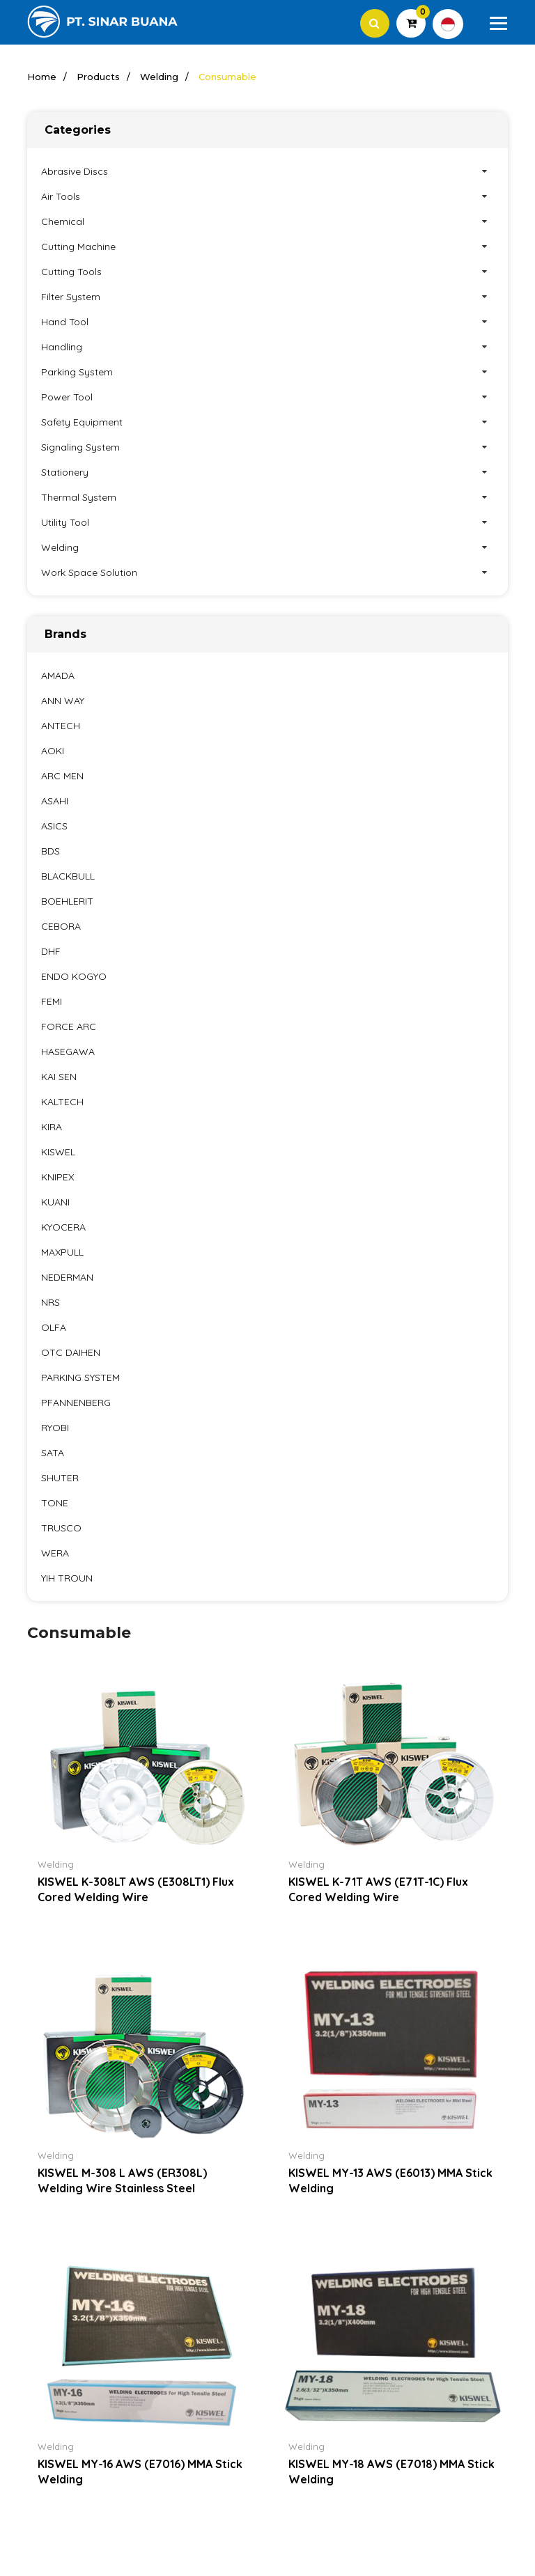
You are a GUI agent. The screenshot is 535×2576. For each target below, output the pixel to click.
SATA (52, 1453)
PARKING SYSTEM (80, 1378)
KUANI (55, 1202)
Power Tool (267, 397)
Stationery (267, 473)
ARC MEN (62, 776)
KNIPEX (57, 1177)
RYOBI (55, 1428)
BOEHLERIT (67, 902)
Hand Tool (267, 322)
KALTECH (62, 1102)
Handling (267, 347)
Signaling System (267, 448)
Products (98, 77)
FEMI (51, 1002)
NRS (50, 1303)
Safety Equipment (267, 422)
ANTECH (60, 726)
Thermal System (267, 498)
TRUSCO (61, 1528)
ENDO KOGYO (74, 977)
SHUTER (60, 1478)
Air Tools (267, 197)
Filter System (267, 297)
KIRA (51, 1127)
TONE (54, 1503)
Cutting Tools (267, 272)
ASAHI (54, 801)
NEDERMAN (67, 1278)
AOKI (52, 751)
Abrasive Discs (267, 172)
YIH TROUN (67, 1578)
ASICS (54, 826)
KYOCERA (63, 1227)
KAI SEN (59, 1077)
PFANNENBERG (76, 1403)
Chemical (267, 222)
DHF (51, 952)
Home (41, 77)
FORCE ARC (68, 1027)
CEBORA (61, 927)
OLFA (53, 1328)
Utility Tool (267, 523)
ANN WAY (62, 701)
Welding (159, 77)
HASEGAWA (68, 1052)
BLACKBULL (68, 877)
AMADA (58, 676)
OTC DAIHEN (70, 1353)
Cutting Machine (267, 247)
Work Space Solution (267, 573)
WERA (55, 1553)
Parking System (267, 372)
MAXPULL (62, 1253)
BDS (50, 851)
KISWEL (58, 1152)
